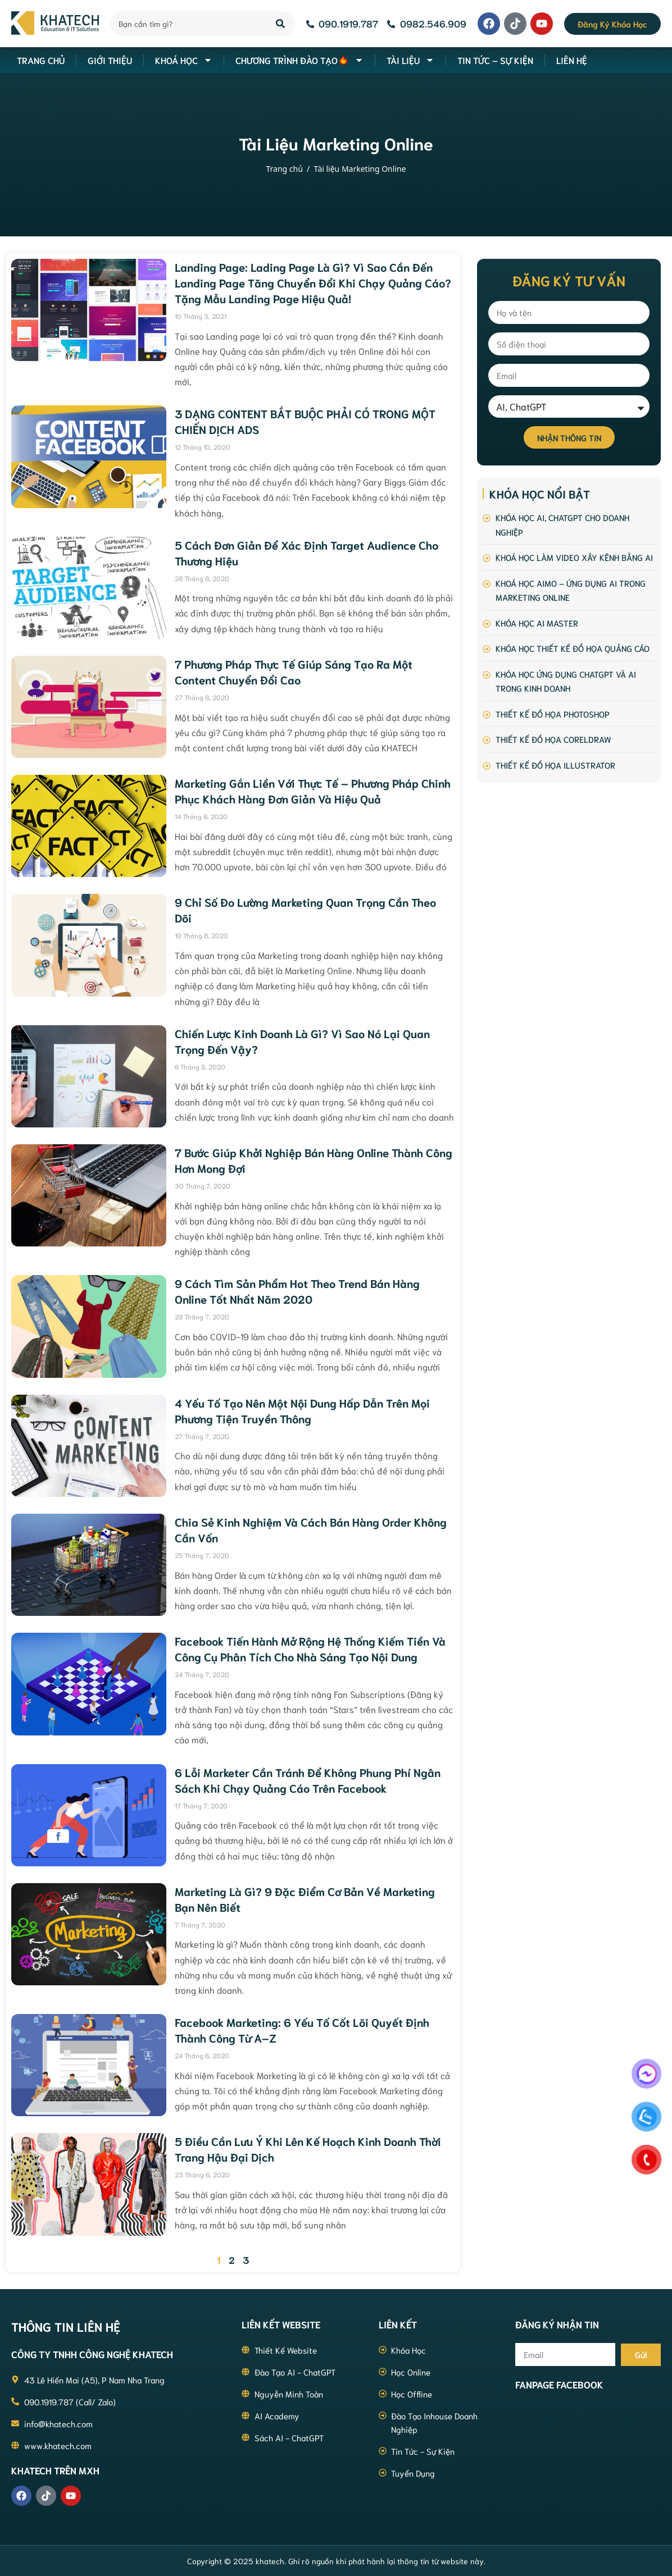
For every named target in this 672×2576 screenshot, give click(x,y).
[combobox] (186, 23)
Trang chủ (284, 168)
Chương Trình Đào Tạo (299, 60)
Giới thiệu (110, 60)
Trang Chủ (41, 60)
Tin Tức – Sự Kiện (495, 60)
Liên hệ (571, 60)
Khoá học (183, 60)
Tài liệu (410, 60)
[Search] (281, 23)
